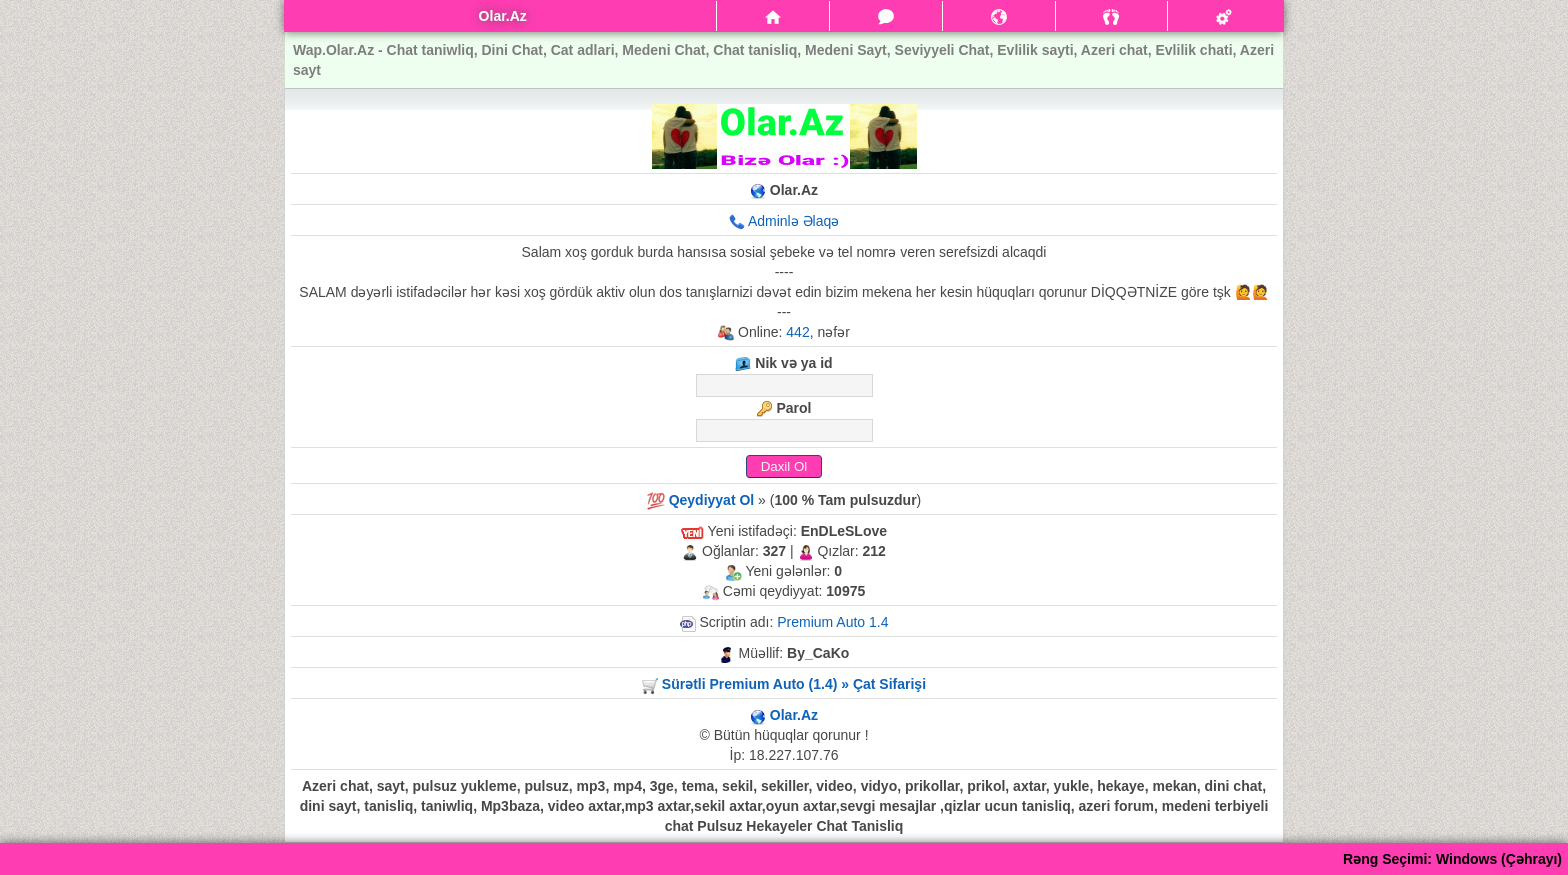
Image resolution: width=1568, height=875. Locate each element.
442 (797, 332)
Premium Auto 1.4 (832, 622)
